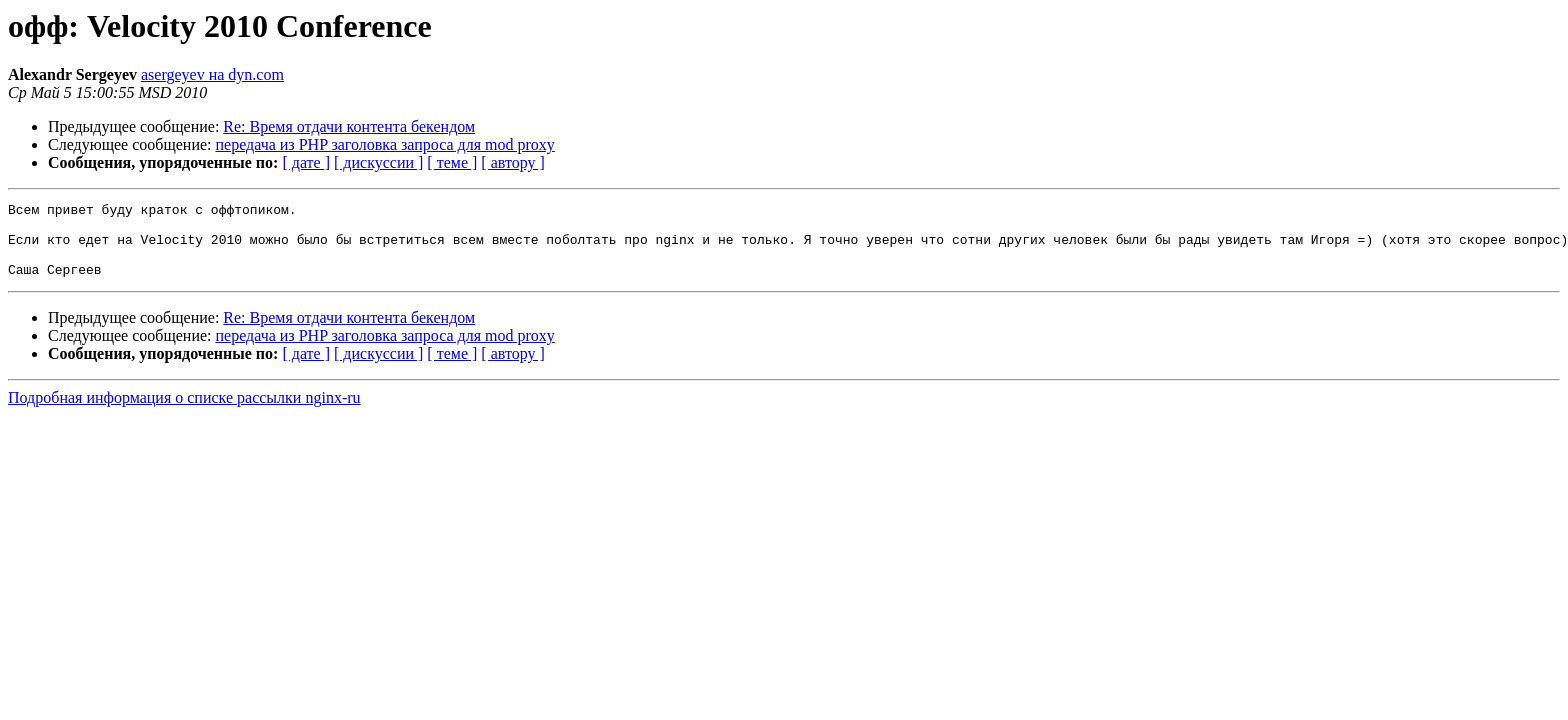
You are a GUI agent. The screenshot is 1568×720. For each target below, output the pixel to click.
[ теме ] (452, 162)
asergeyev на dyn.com (212, 74)
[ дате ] (306, 162)
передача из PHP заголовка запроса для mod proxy (385, 144)
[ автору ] (512, 162)
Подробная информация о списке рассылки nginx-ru (184, 412)
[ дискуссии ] (378, 162)
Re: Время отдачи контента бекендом (349, 126)
